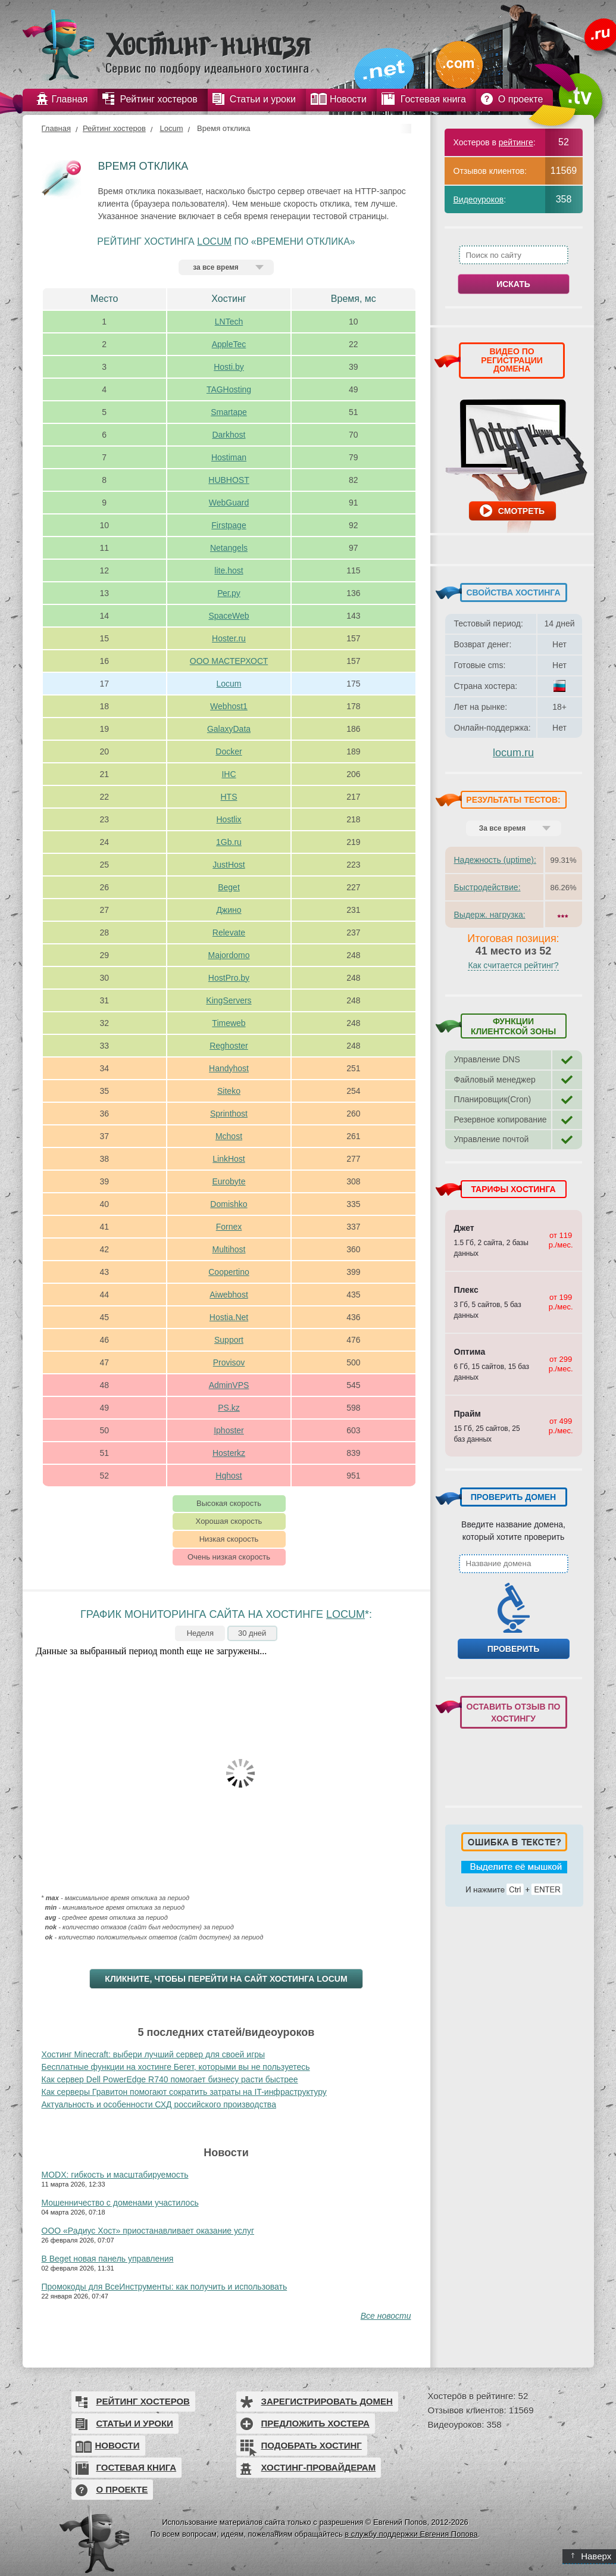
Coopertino (228, 1272)
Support (228, 1340)
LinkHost (228, 1159)
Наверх (591, 2556)
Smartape (229, 412)
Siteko (228, 1091)
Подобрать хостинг (311, 2445)
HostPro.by (228, 978)
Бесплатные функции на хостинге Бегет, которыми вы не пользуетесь (176, 2067)
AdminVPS (229, 1385)
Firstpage (228, 525)
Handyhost (229, 1068)
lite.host (228, 570)
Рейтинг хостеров (114, 128)
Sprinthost (229, 1113)
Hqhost (228, 1475)
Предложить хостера (315, 2423)
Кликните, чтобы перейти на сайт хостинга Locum (226, 1979)
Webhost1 (229, 706)
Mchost (228, 1136)
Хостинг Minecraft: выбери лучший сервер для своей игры (153, 2054)
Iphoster (229, 1430)
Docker (228, 751)
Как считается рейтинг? (513, 965)
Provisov (229, 1362)
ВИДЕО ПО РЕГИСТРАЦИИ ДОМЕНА (512, 360)
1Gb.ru (229, 842)
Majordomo (228, 955)
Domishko (228, 1204)
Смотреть (521, 511)
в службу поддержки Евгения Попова (411, 2534)
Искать (513, 284)
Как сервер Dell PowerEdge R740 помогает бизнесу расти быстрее (170, 2079)
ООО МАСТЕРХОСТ (229, 661)
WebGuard (229, 502)
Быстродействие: (487, 887)
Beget (229, 887)
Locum (171, 128)
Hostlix (228, 819)
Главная (56, 128)
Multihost (228, 1249)
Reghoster (228, 1045)
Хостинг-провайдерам (318, 2467)
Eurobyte (228, 1181)
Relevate (228, 932)
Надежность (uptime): (495, 860)
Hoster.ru (229, 638)
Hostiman (228, 457)
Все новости (386, 2316)
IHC (228, 774)
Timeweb (228, 1023)
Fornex (229, 1226)
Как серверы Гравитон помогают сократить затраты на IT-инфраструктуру (184, 2092)
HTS (228, 797)
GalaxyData (229, 729)
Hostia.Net (228, 1317)
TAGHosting (229, 389)
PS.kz (229, 1407)
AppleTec (229, 344)
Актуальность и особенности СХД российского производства (159, 2104)
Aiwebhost (228, 1294)
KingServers (228, 1000)
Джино (228, 910)
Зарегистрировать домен (327, 2401)
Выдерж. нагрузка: (490, 914)
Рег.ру (228, 593)
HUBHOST (228, 480)
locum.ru (513, 753)
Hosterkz (228, 1453)
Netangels (229, 548)
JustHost (228, 864)
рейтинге (516, 142)
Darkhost (228, 434)
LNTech (229, 321)
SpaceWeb (228, 615)
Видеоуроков (479, 199)
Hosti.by (229, 367)
